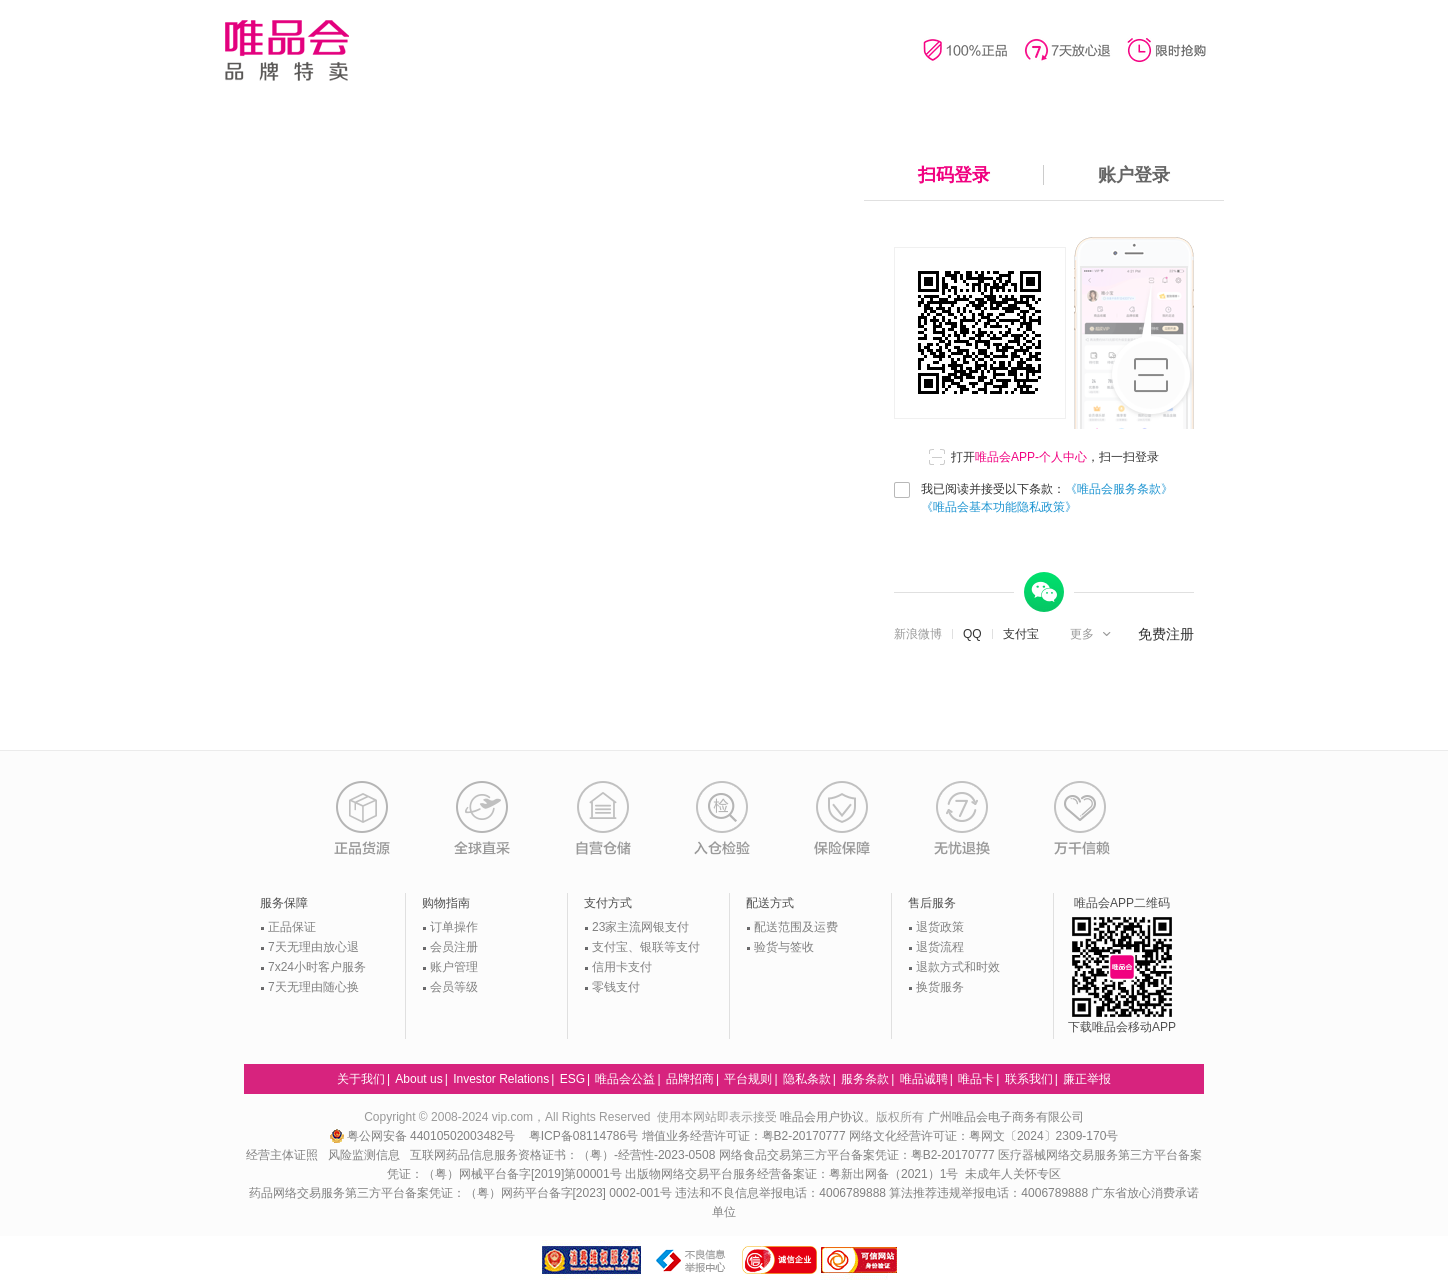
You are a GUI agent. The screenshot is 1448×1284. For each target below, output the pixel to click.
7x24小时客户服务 (317, 967)
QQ (972, 634)
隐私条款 (807, 1079)
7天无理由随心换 (313, 987)
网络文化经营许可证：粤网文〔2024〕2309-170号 (983, 1136)
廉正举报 (1087, 1079)
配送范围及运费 (796, 927)
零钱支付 (616, 987)
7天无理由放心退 (313, 947)
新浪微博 (918, 634)
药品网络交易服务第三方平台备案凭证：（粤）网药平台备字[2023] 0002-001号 (460, 1193)
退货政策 (940, 927)
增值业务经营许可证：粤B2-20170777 (745, 1136)
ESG (572, 1079)
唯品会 (286, 50)
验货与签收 (784, 947)
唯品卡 (976, 1079)
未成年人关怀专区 (1013, 1174)
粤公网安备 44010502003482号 (424, 1136)
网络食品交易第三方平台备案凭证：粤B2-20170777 (858, 1155)
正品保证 (292, 927)
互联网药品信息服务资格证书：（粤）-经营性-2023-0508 (562, 1155)
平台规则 (748, 1079)
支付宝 (1021, 634)
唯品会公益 (625, 1079)
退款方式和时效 (958, 967)
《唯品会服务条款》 (1119, 489)
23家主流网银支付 (640, 927)
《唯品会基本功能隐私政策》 (999, 507)
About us (418, 1079)
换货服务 (940, 987)
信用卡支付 (622, 967)
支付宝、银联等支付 (646, 947)
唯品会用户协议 (822, 1117)
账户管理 (454, 967)
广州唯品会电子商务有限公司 (1006, 1117)
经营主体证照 (282, 1155)
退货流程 (940, 947)
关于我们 (361, 1079)
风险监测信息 (364, 1155)
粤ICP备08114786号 (583, 1136)
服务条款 (865, 1079)
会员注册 (454, 947)
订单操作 (454, 927)
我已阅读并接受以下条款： (1047, 498)
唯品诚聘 (924, 1079)
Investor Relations (501, 1079)
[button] (1092, 634)
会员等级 (454, 987)
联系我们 (1029, 1079)
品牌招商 (690, 1079)
